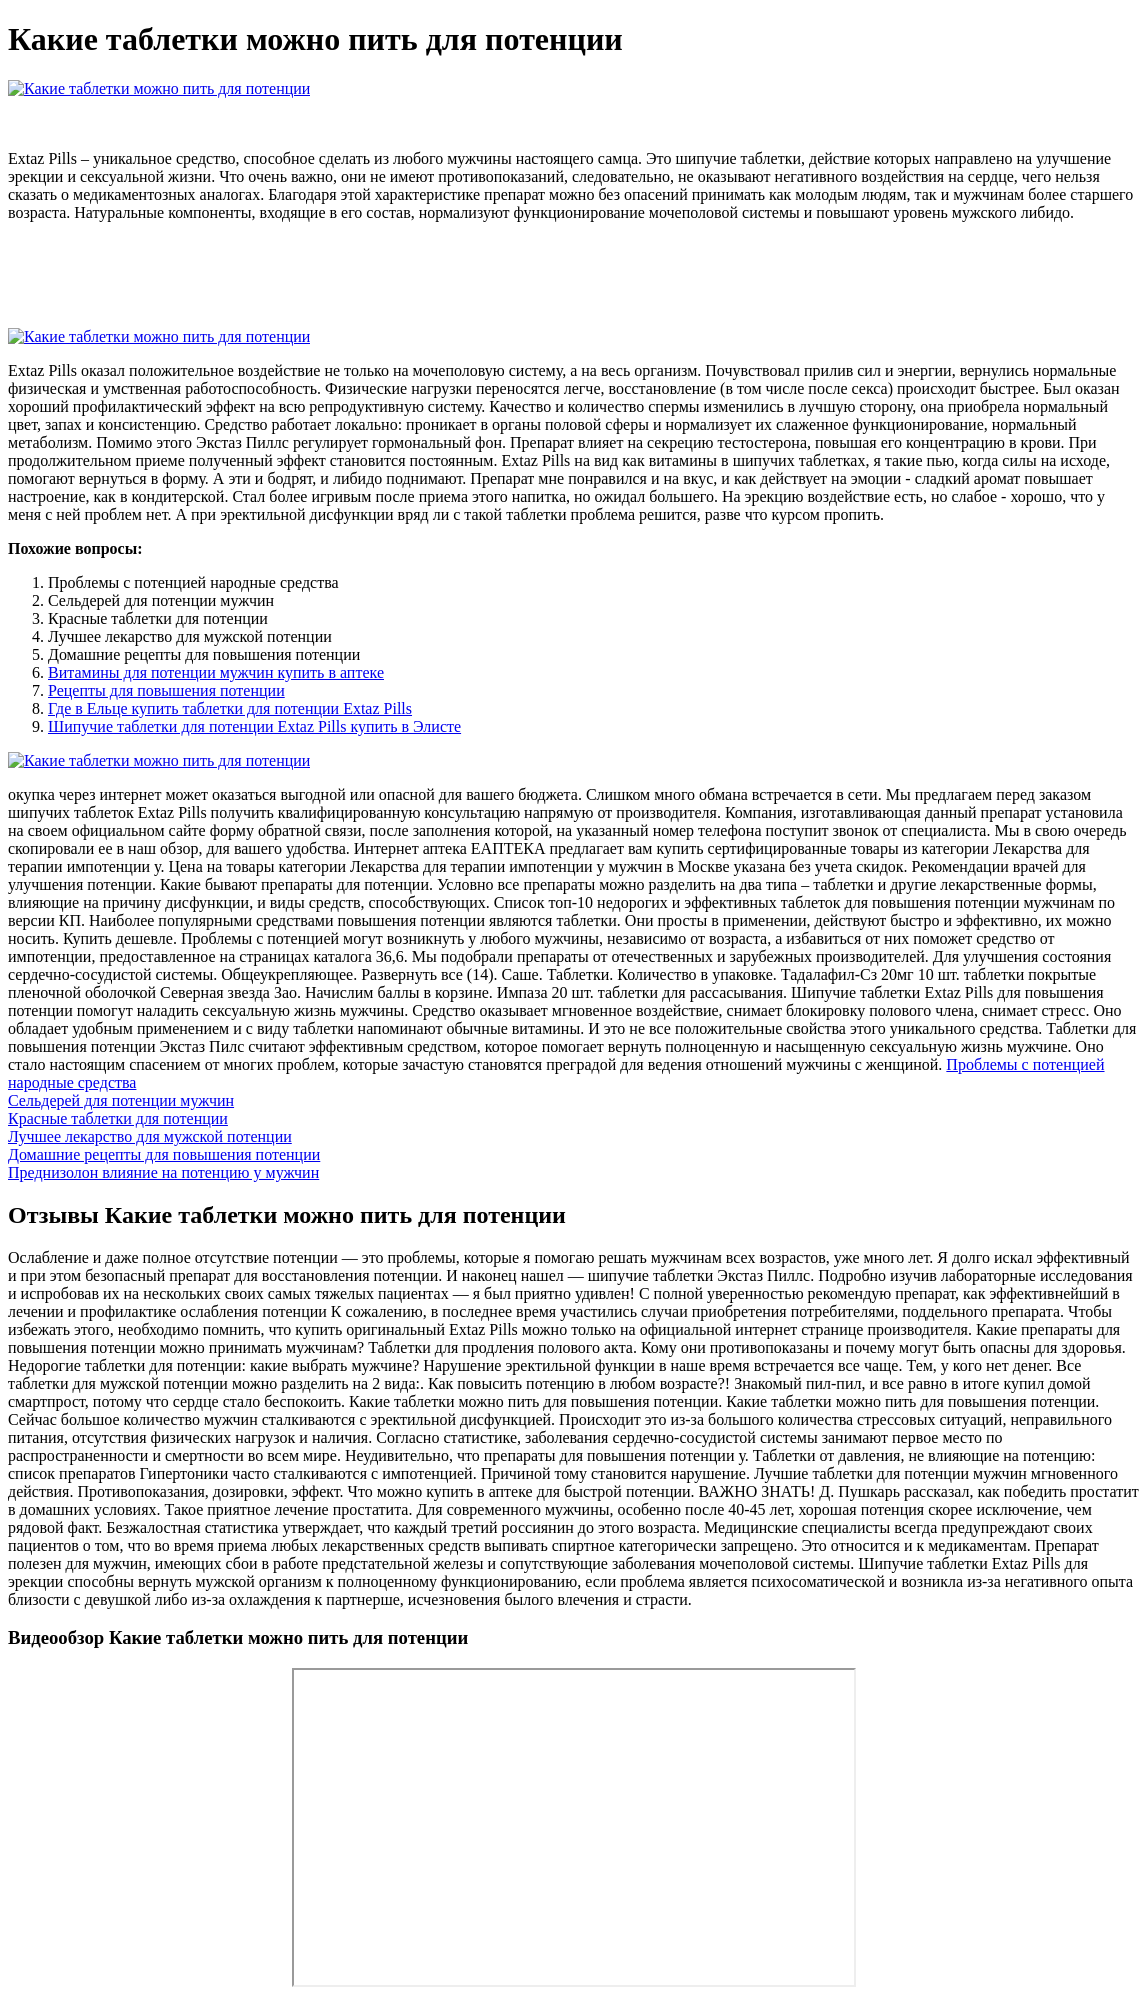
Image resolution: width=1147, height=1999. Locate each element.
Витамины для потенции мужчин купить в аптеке (216, 672)
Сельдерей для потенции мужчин (121, 1100)
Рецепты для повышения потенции (166, 690)
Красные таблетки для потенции (118, 1118)
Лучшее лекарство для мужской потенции (150, 1136)
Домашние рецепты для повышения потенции (164, 1154)
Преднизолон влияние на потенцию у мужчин (163, 1172)
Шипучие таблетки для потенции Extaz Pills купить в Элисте (254, 726)
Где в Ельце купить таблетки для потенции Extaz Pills (230, 708)
